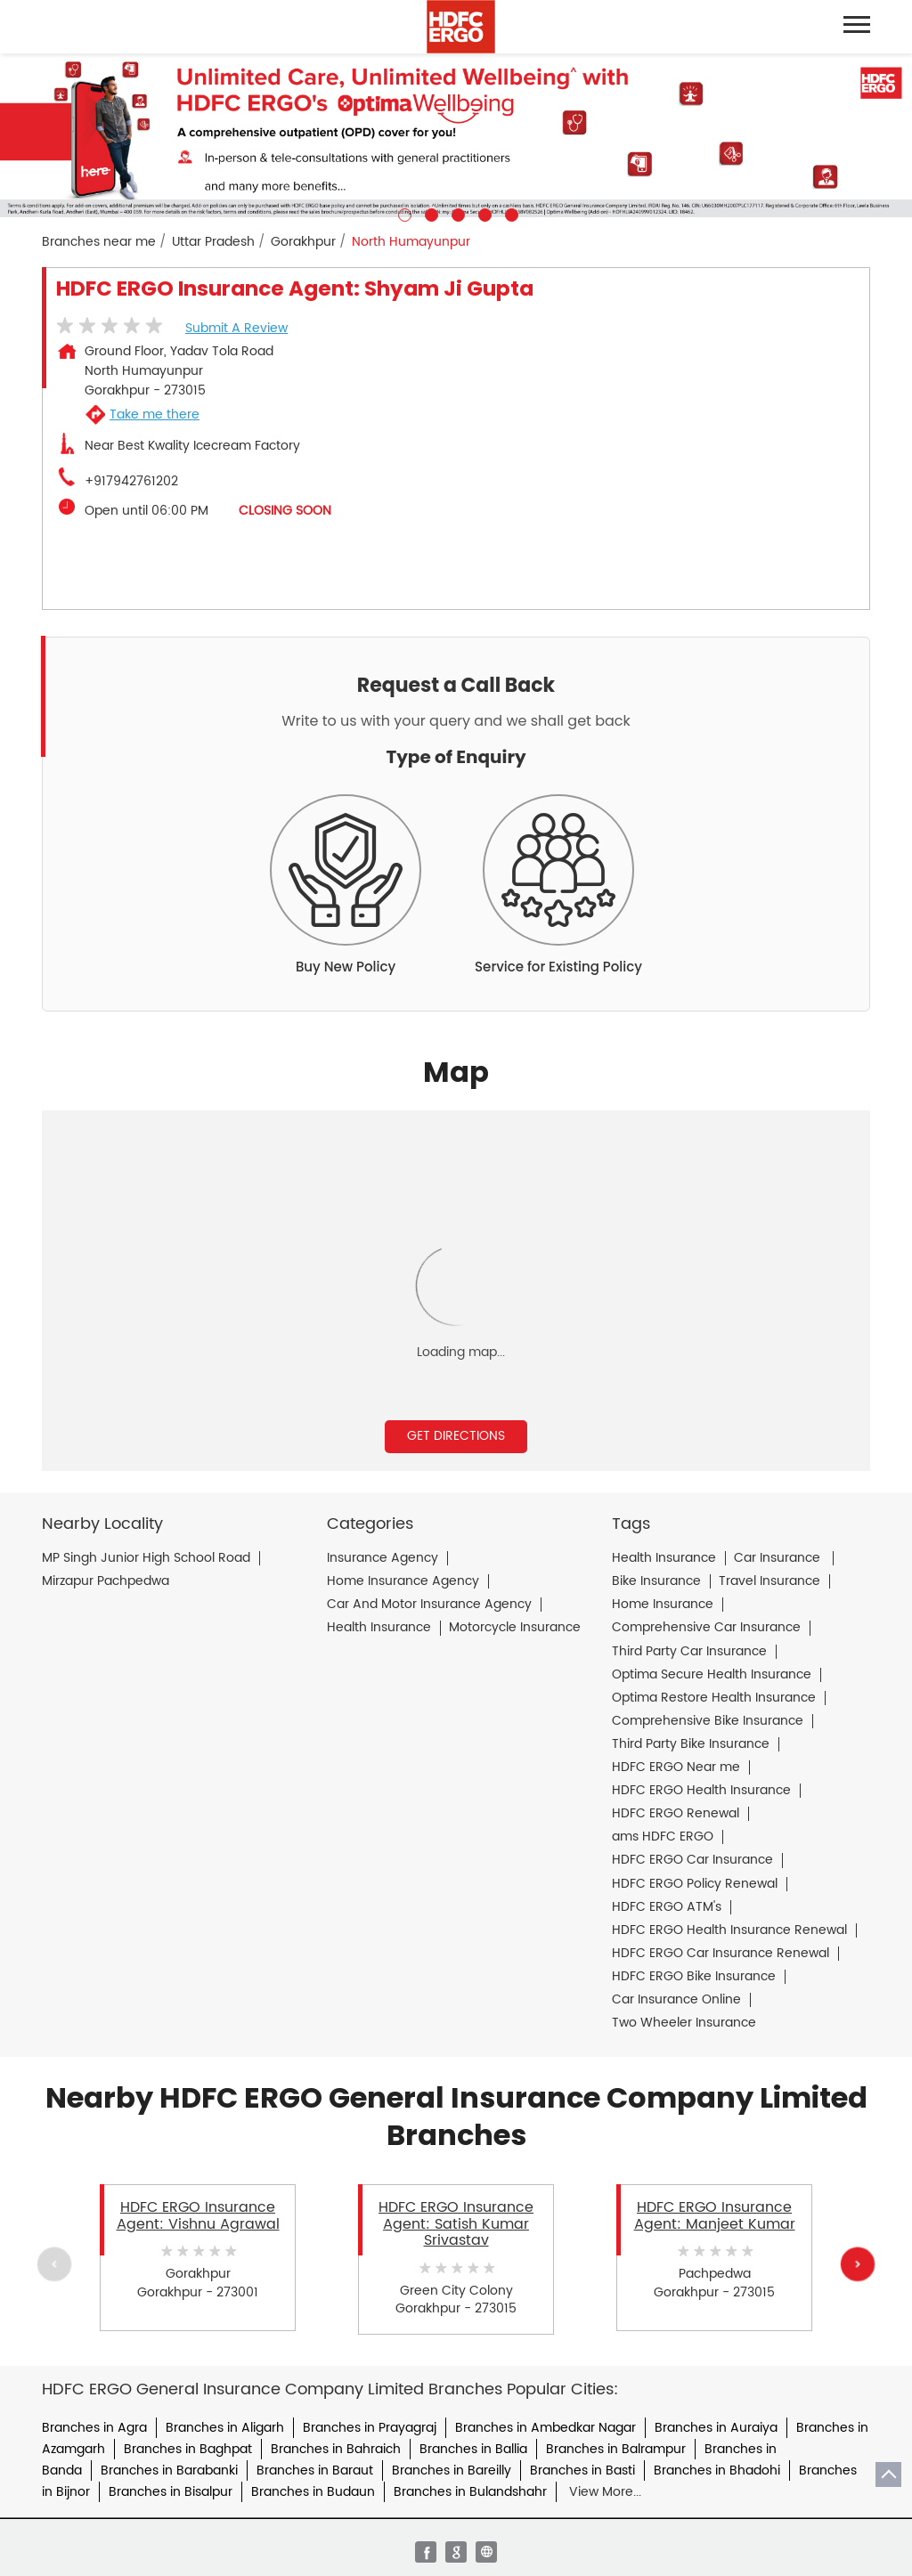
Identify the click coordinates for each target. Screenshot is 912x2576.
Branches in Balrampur (616, 2449)
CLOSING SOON (285, 510)
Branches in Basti (582, 2470)
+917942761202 (131, 482)
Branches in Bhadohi (717, 2470)
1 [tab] (402, 212)
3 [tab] (456, 212)
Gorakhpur (303, 242)
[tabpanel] (456, 137)
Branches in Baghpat (188, 2449)
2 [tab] (429, 212)
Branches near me (99, 242)
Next (858, 2263)
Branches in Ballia (473, 2449)
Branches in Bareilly (451, 2470)
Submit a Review (236, 328)
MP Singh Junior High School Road (146, 1558)
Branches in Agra (94, 2428)
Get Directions (456, 1436)
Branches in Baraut (314, 2470)
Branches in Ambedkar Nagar (545, 2428)
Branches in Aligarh (225, 2428)
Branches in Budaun (313, 2492)
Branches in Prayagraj (369, 2428)
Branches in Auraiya (716, 2428)
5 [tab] (509, 212)
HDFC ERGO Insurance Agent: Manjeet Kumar (714, 2215)
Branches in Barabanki (169, 2470)
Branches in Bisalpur (170, 2492)
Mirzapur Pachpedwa (105, 1581)
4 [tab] (482, 212)
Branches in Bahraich (336, 2449)
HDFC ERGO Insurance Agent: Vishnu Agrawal (198, 2215)
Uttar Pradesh (213, 242)
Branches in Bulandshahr (470, 2492)
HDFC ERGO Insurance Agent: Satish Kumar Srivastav (456, 2224)
